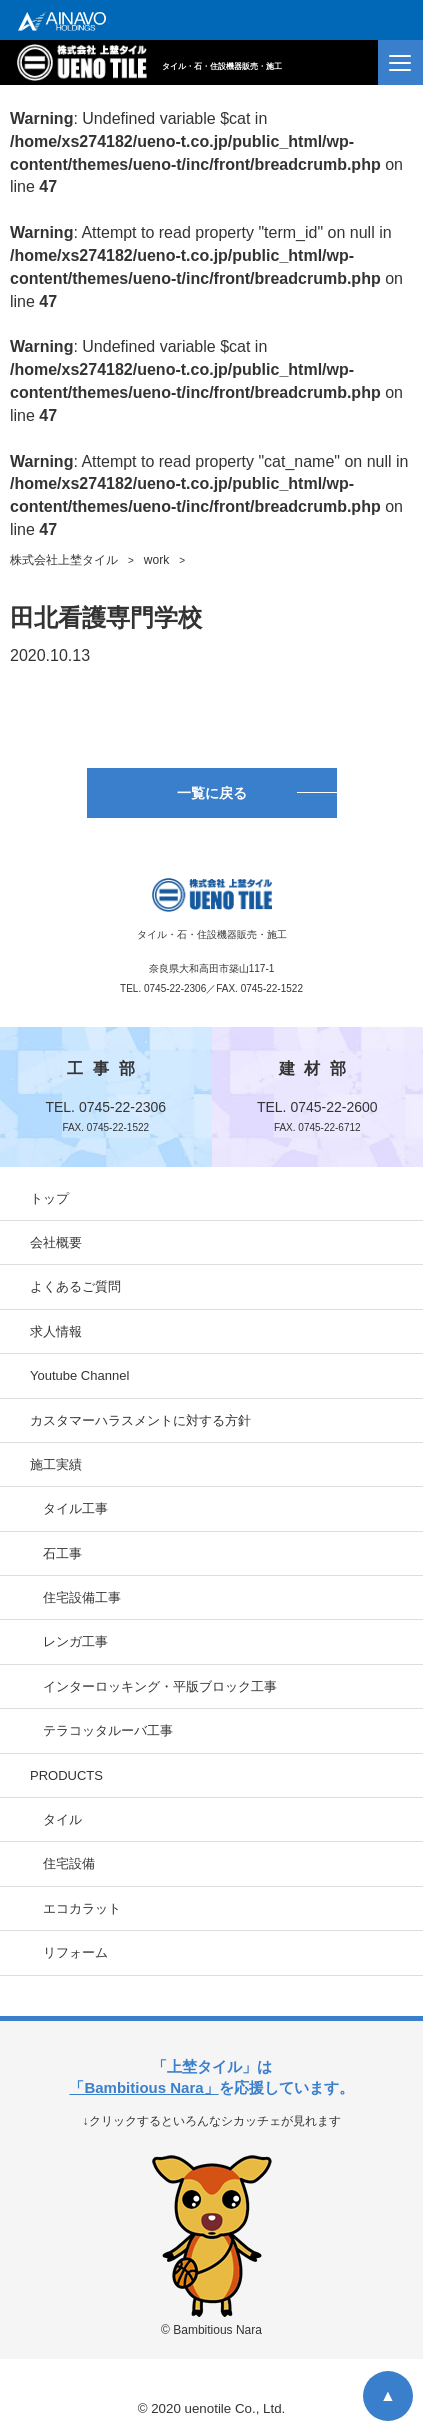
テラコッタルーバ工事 (108, 1730)
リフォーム (75, 1952)
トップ (49, 1198)
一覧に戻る (212, 793)
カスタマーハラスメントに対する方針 (140, 1420)
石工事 (62, 1553)
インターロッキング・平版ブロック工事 (160, 1686)
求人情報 (56, 1331)
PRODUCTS (66, 1775)
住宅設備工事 (82, 1597)
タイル (62, 1819)
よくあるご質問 (75, 1286)
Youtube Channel (79, 1375)
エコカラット (82, 1908)
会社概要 (56, 1242)
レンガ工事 (75, 1641)
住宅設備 (69, 1863)
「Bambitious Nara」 (143, 2087)
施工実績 (56, 1464)
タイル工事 (75, 1508)
